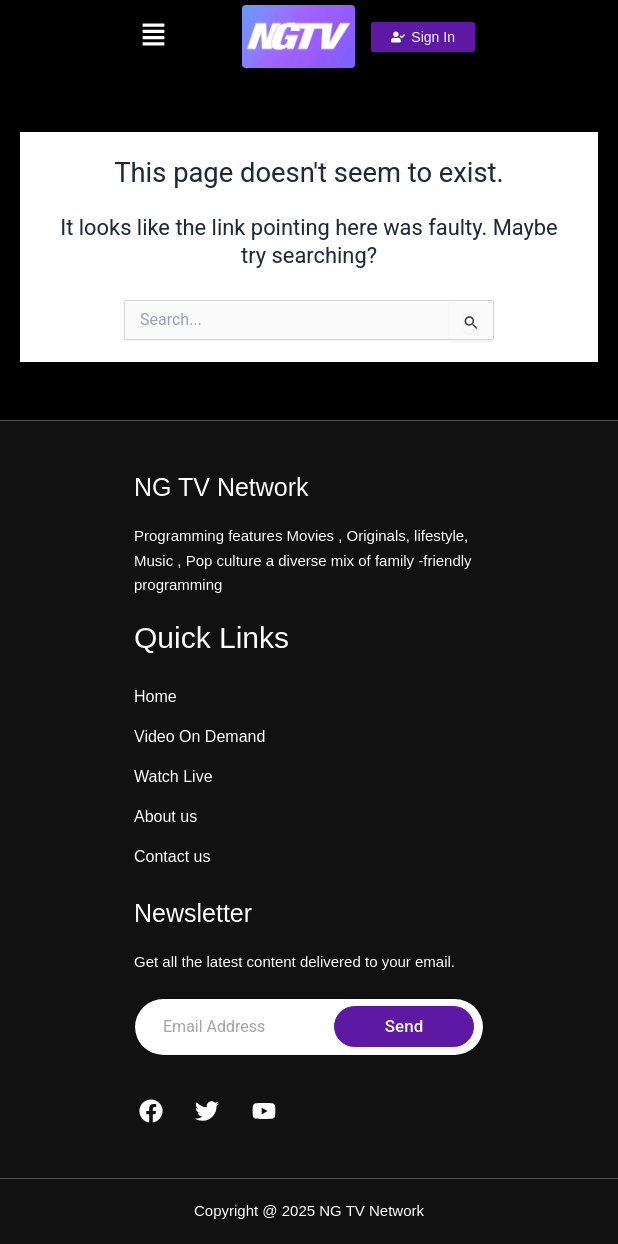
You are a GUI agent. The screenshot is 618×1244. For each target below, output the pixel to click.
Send (404, 1026)
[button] (153, 36)
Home (155, 696)
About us (165, 816)
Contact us (172, 856)
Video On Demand (199, 736)
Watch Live (173, 776)
